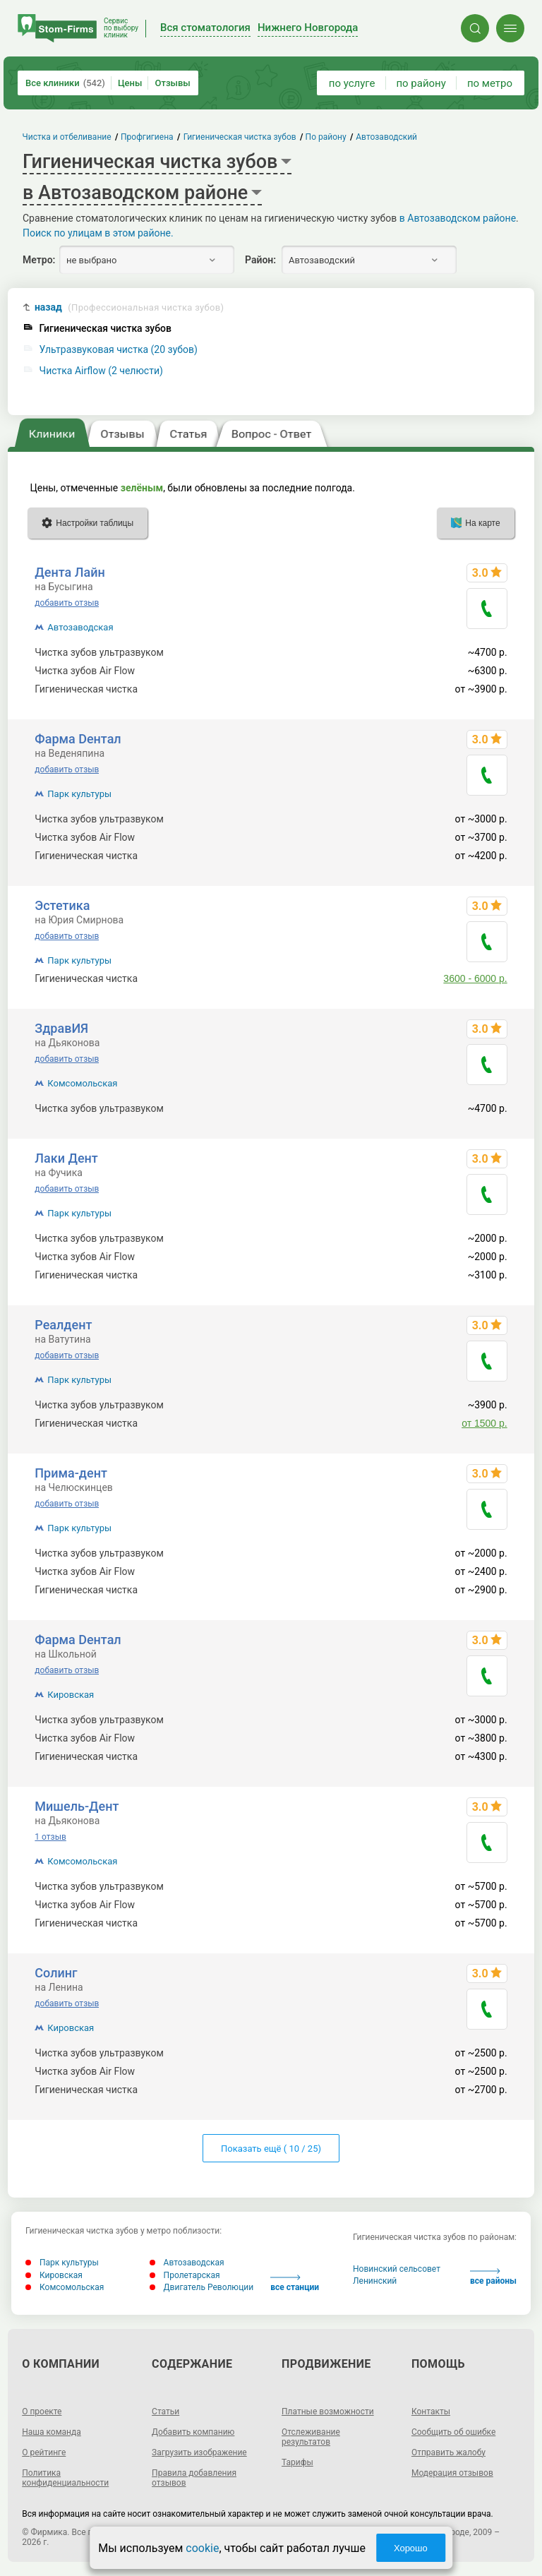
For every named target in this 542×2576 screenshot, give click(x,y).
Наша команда (51, 2432)
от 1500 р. (484, 1423)
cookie (202, 2548)
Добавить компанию (193, 2432)
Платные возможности (328, 2411)
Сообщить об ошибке (453, 2432)
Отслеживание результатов (311, 2437)
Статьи (165, 2411)
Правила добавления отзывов (194, 2478)
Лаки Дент (66, 1158)
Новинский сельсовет (396, 2269)
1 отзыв (50, 1837)
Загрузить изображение (199, 2452)
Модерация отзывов (452, 2473)
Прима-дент (71, 1473)
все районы (493, 2277)
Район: (260, 259)
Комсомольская (82, 1083)
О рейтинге (44, 2452)
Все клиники (65, 83)
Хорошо (411, 2548)
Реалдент (63, 1324)
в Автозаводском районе (457, 218)
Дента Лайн (69, 572)
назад (129, 307)
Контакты (430, 2411)
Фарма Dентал (78, 738)
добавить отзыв (67, 603)
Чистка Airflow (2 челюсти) (101, 371)
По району (326, 137)
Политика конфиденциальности (65, 2478)
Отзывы (172, 83)
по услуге (352, 83)
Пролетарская (185, 2275)
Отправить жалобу (448, 2452)
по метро (489, 83)
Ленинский (375, 2281)
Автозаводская (80, 627)
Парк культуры (79, 794)
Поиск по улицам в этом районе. (98, 233)
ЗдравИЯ (61, 1028)
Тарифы (297, 2462)
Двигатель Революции (202, 2287)
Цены (130, 83)
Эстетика (62, 905)
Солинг (56, 1972)
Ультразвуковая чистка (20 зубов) (119, 350)
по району (420, 83)
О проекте (41, 2411)
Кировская (70, 1694)
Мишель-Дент (77, 1806)
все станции (294, 2283)
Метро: (39, 259)
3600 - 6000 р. (475, 978)
